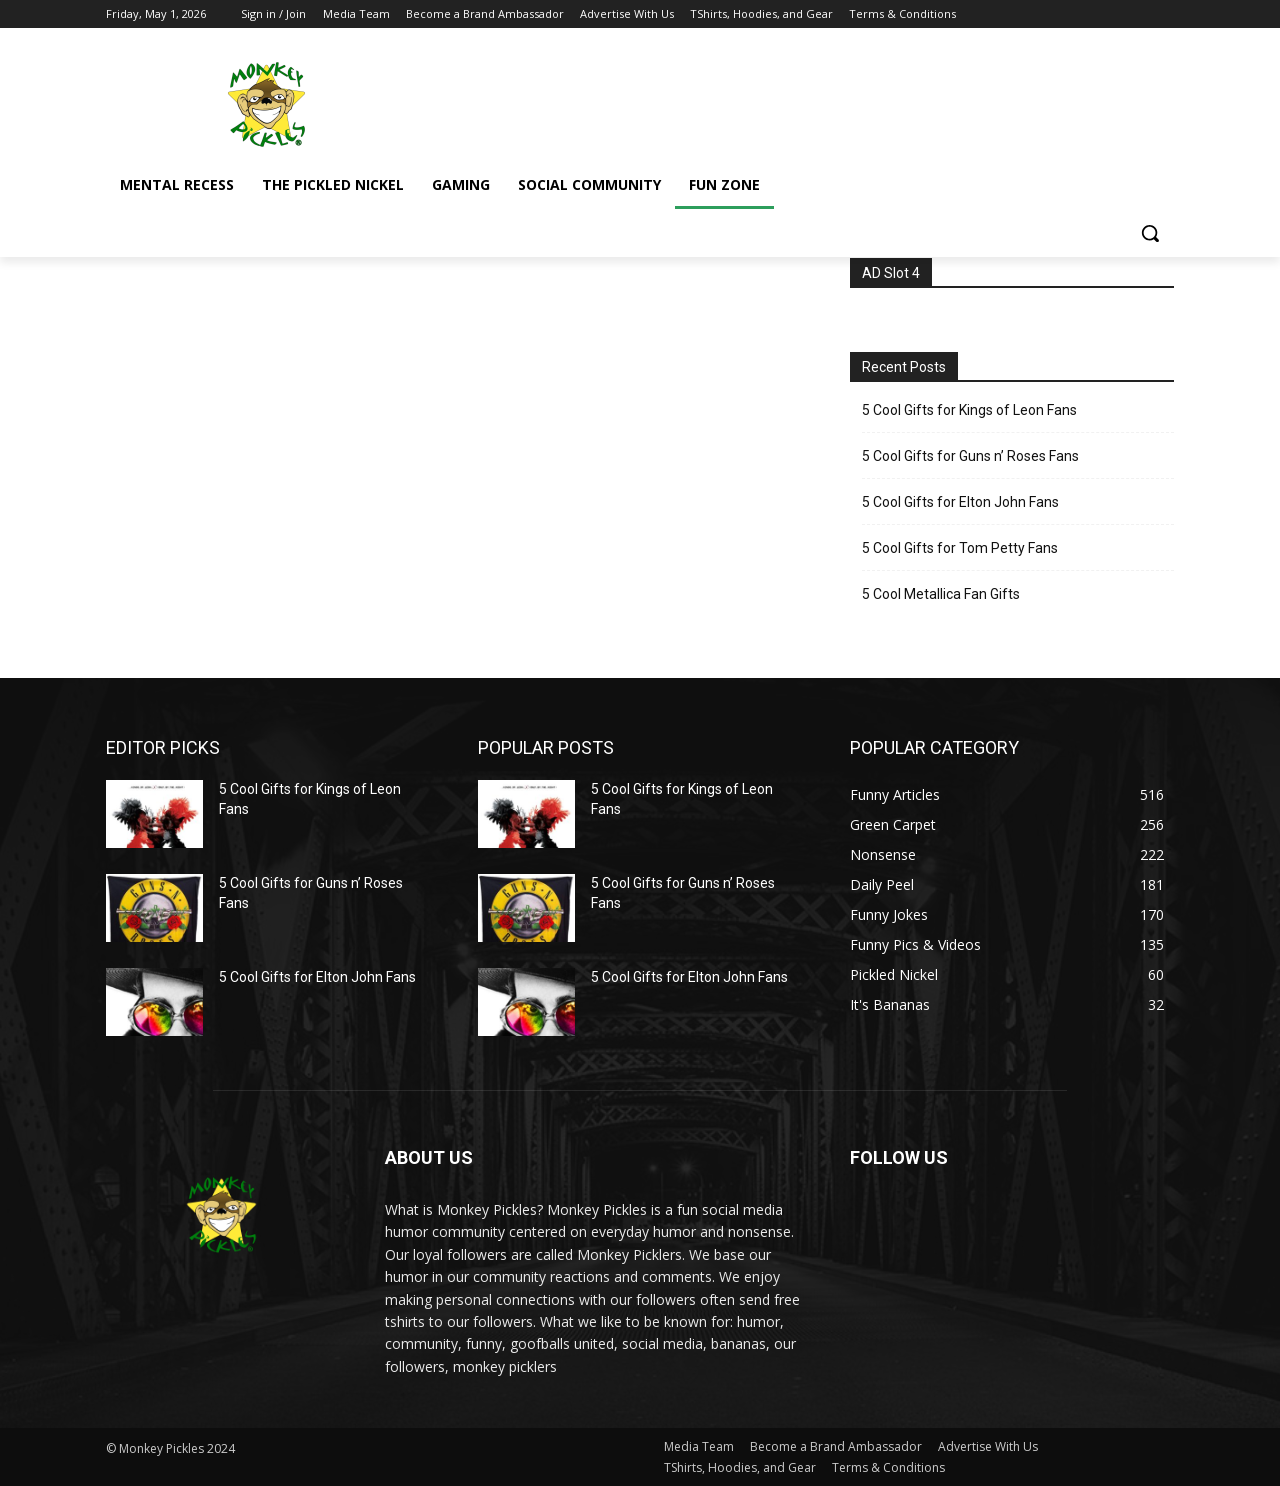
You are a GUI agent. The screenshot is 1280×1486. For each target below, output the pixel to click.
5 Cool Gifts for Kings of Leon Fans (969, 410)
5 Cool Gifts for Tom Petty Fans (960, 548)
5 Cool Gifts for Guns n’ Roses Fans (970, 456)
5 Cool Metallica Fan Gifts (941, 594)
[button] (1150, 233)
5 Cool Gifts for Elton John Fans (960, 502)
